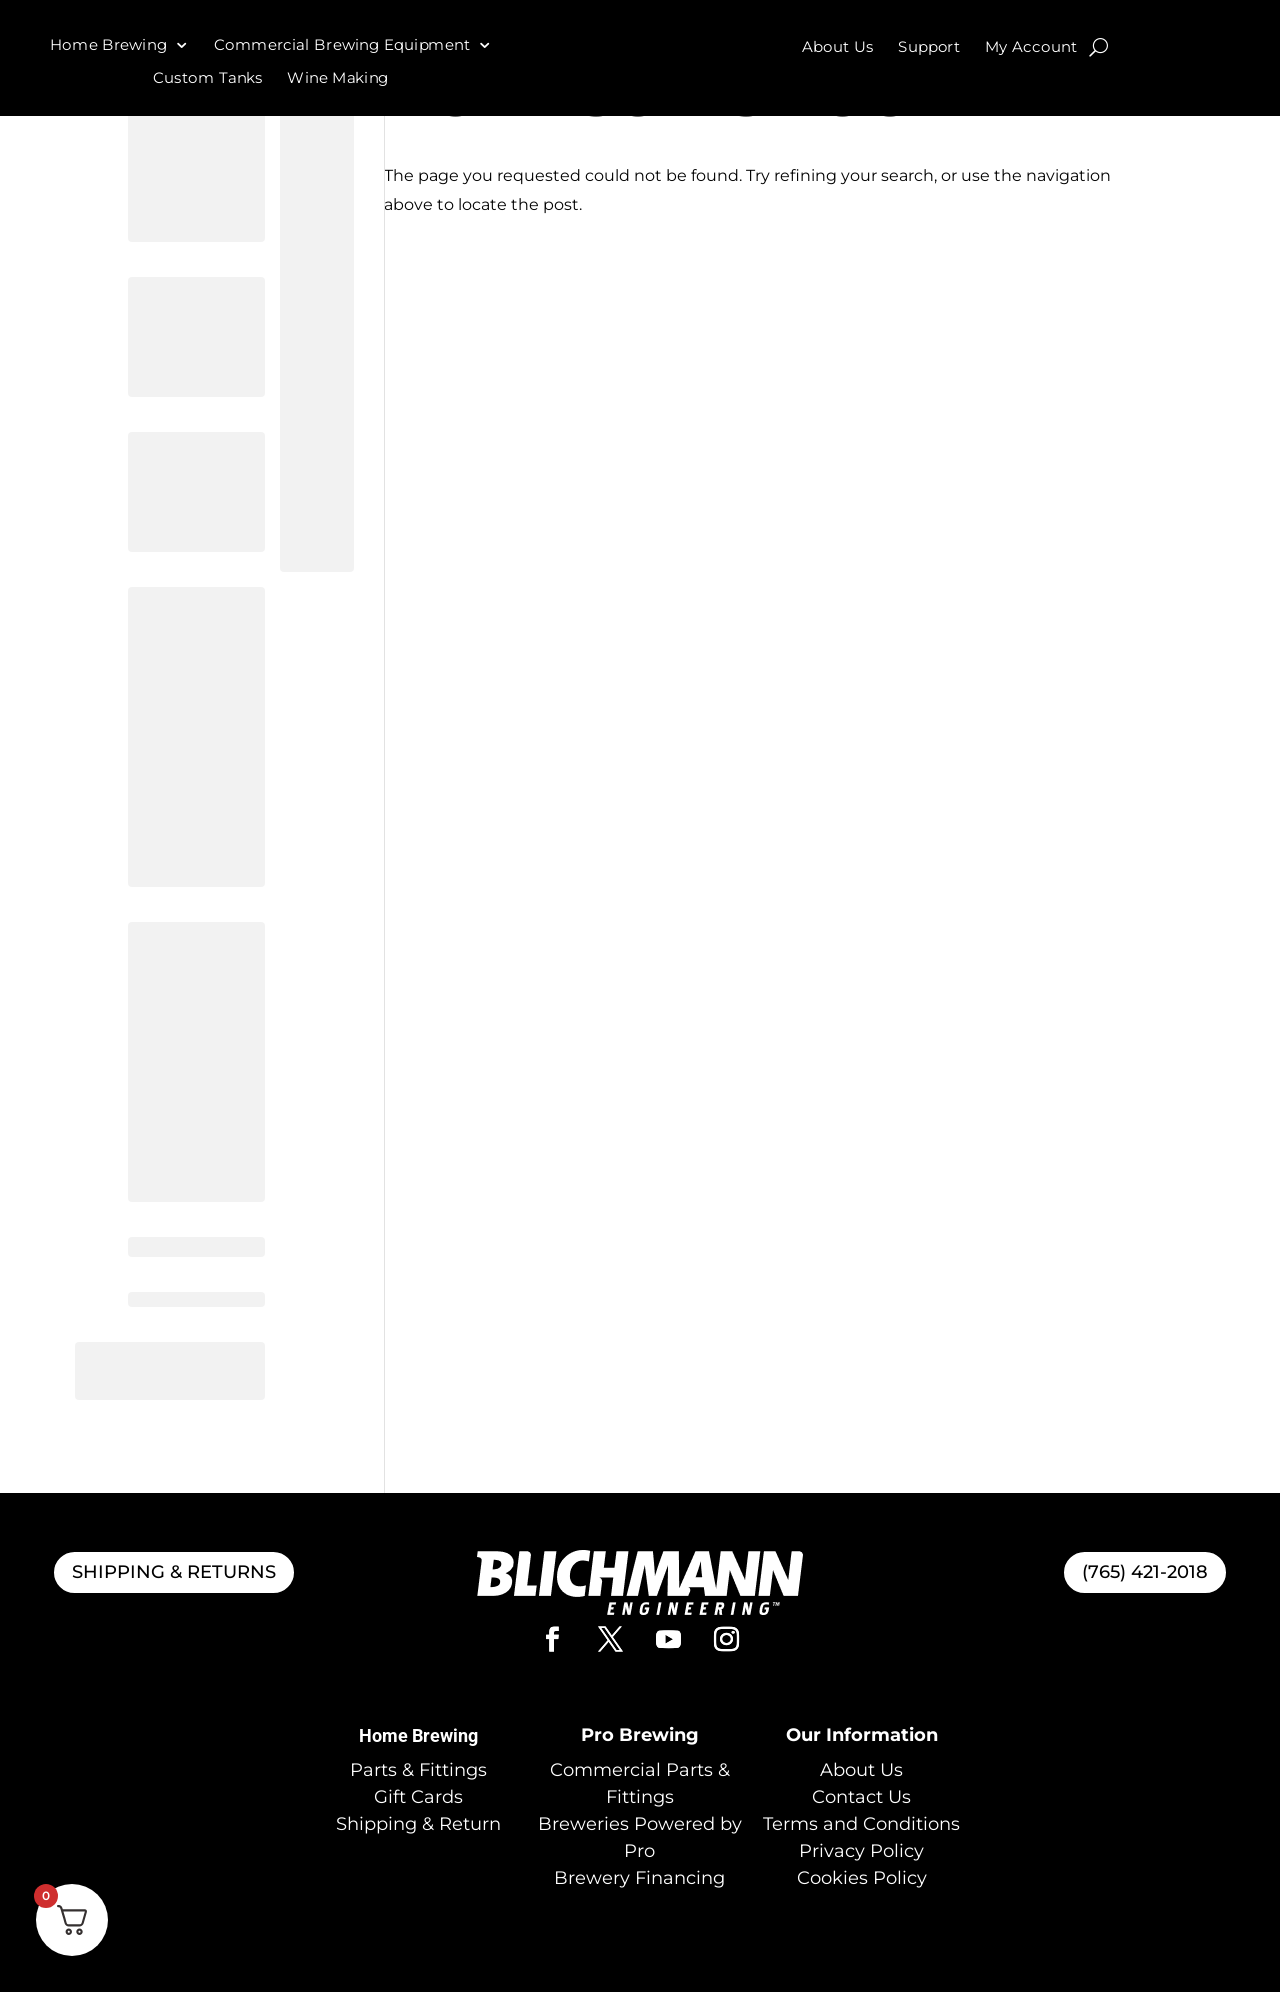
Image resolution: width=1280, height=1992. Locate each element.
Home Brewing (109, 45)
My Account (1031, 47)
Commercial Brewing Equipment (342, 45)
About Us (838, 47)
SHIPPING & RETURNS (174, 1572)
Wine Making (338, 78)
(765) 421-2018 (1145, 1572)
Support (929, 47)
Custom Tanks (208, 78)
